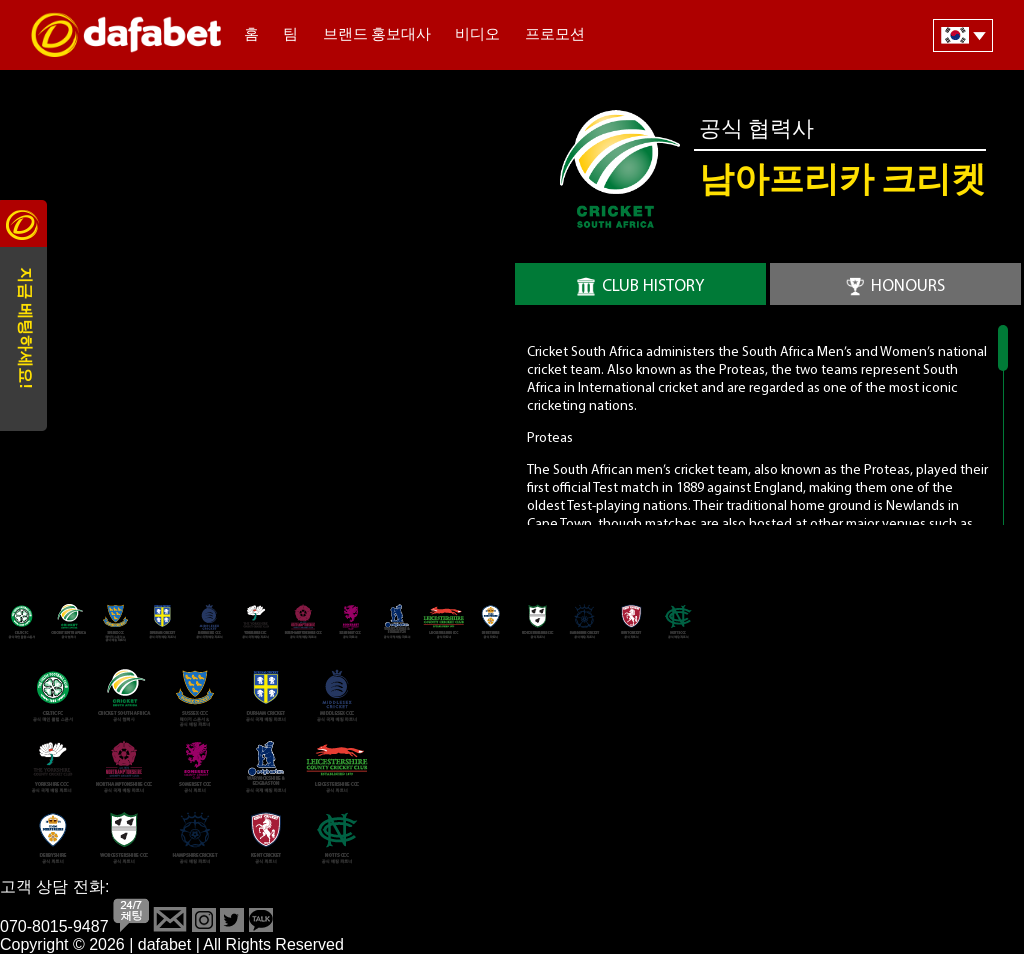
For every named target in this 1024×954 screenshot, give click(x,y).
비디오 (477, 35)
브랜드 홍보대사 (377, 35)
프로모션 (555, 35)
